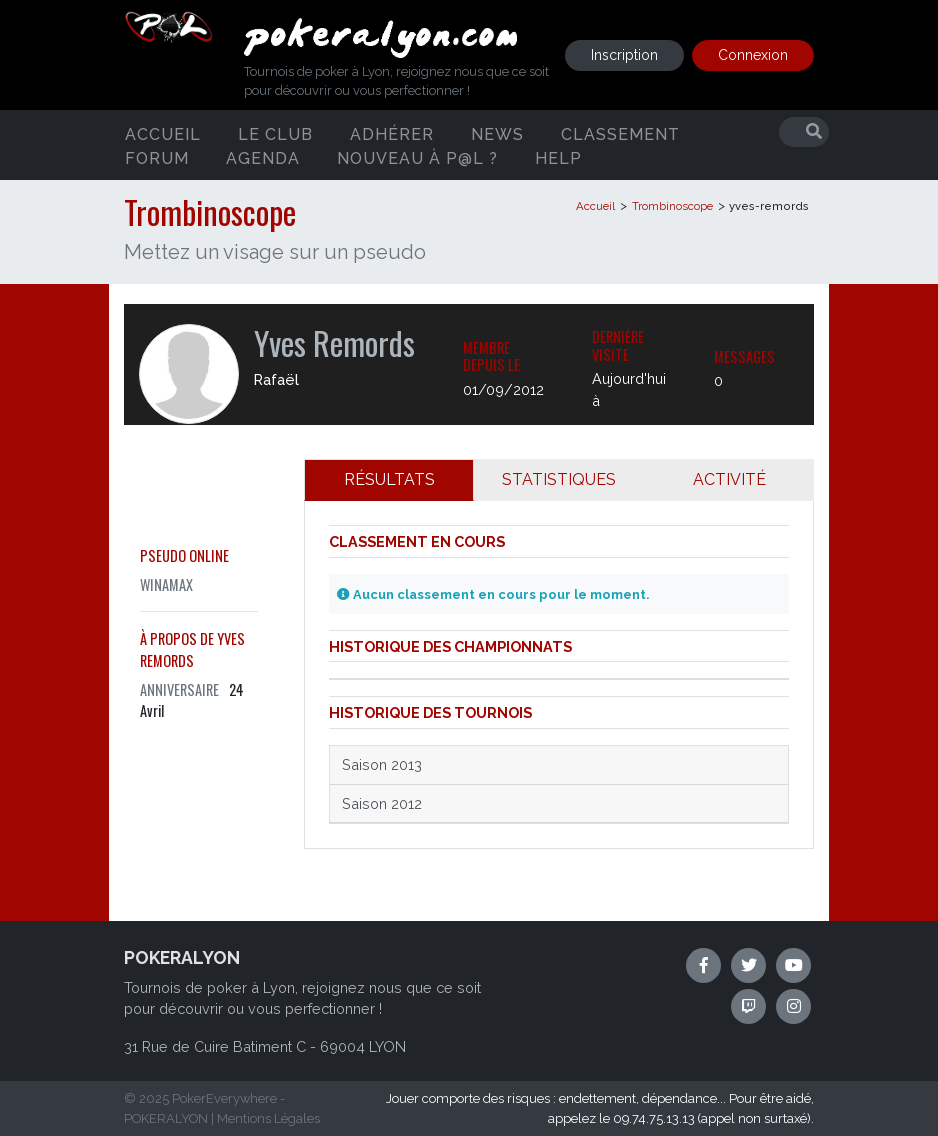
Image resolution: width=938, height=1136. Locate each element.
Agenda (263, 157)
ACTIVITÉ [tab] (729, 479)
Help (558, 157)
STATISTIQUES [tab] (559, 479)
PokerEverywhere (224, 1098)
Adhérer (392, 133)
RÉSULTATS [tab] (389, 479)
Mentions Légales (268, 1118)
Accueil (163, 133)
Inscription (624, 55)
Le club (275, 133)
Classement (620, 133)
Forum (157, 157)
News (497, 133)
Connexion (753, 55)
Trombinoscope (672, 206)
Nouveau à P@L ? (417, 157)
